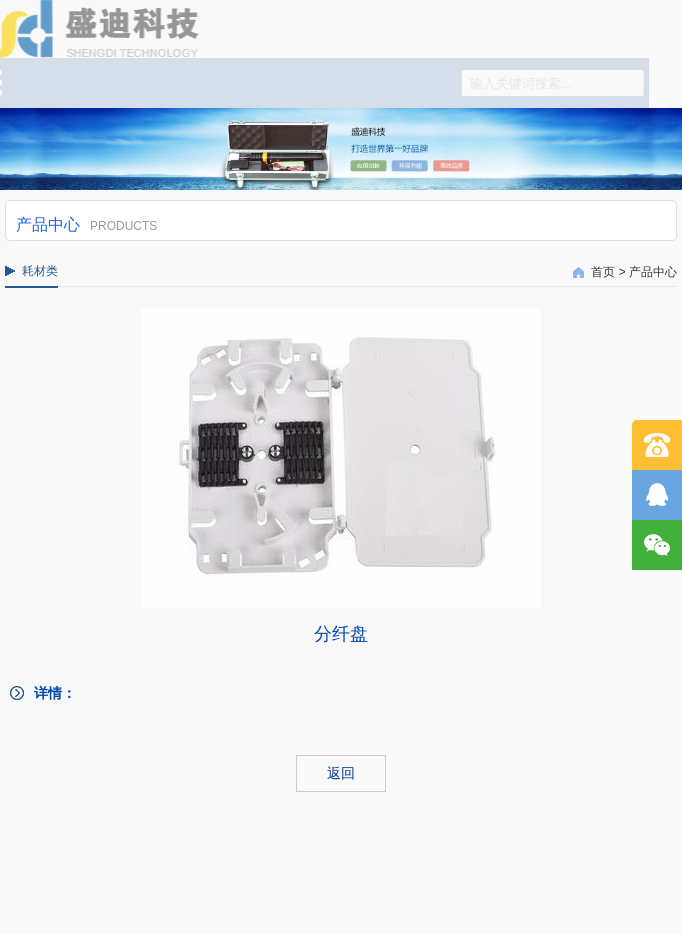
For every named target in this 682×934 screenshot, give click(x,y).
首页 (603, 272)
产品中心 (653, 272)
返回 (341, 773)
